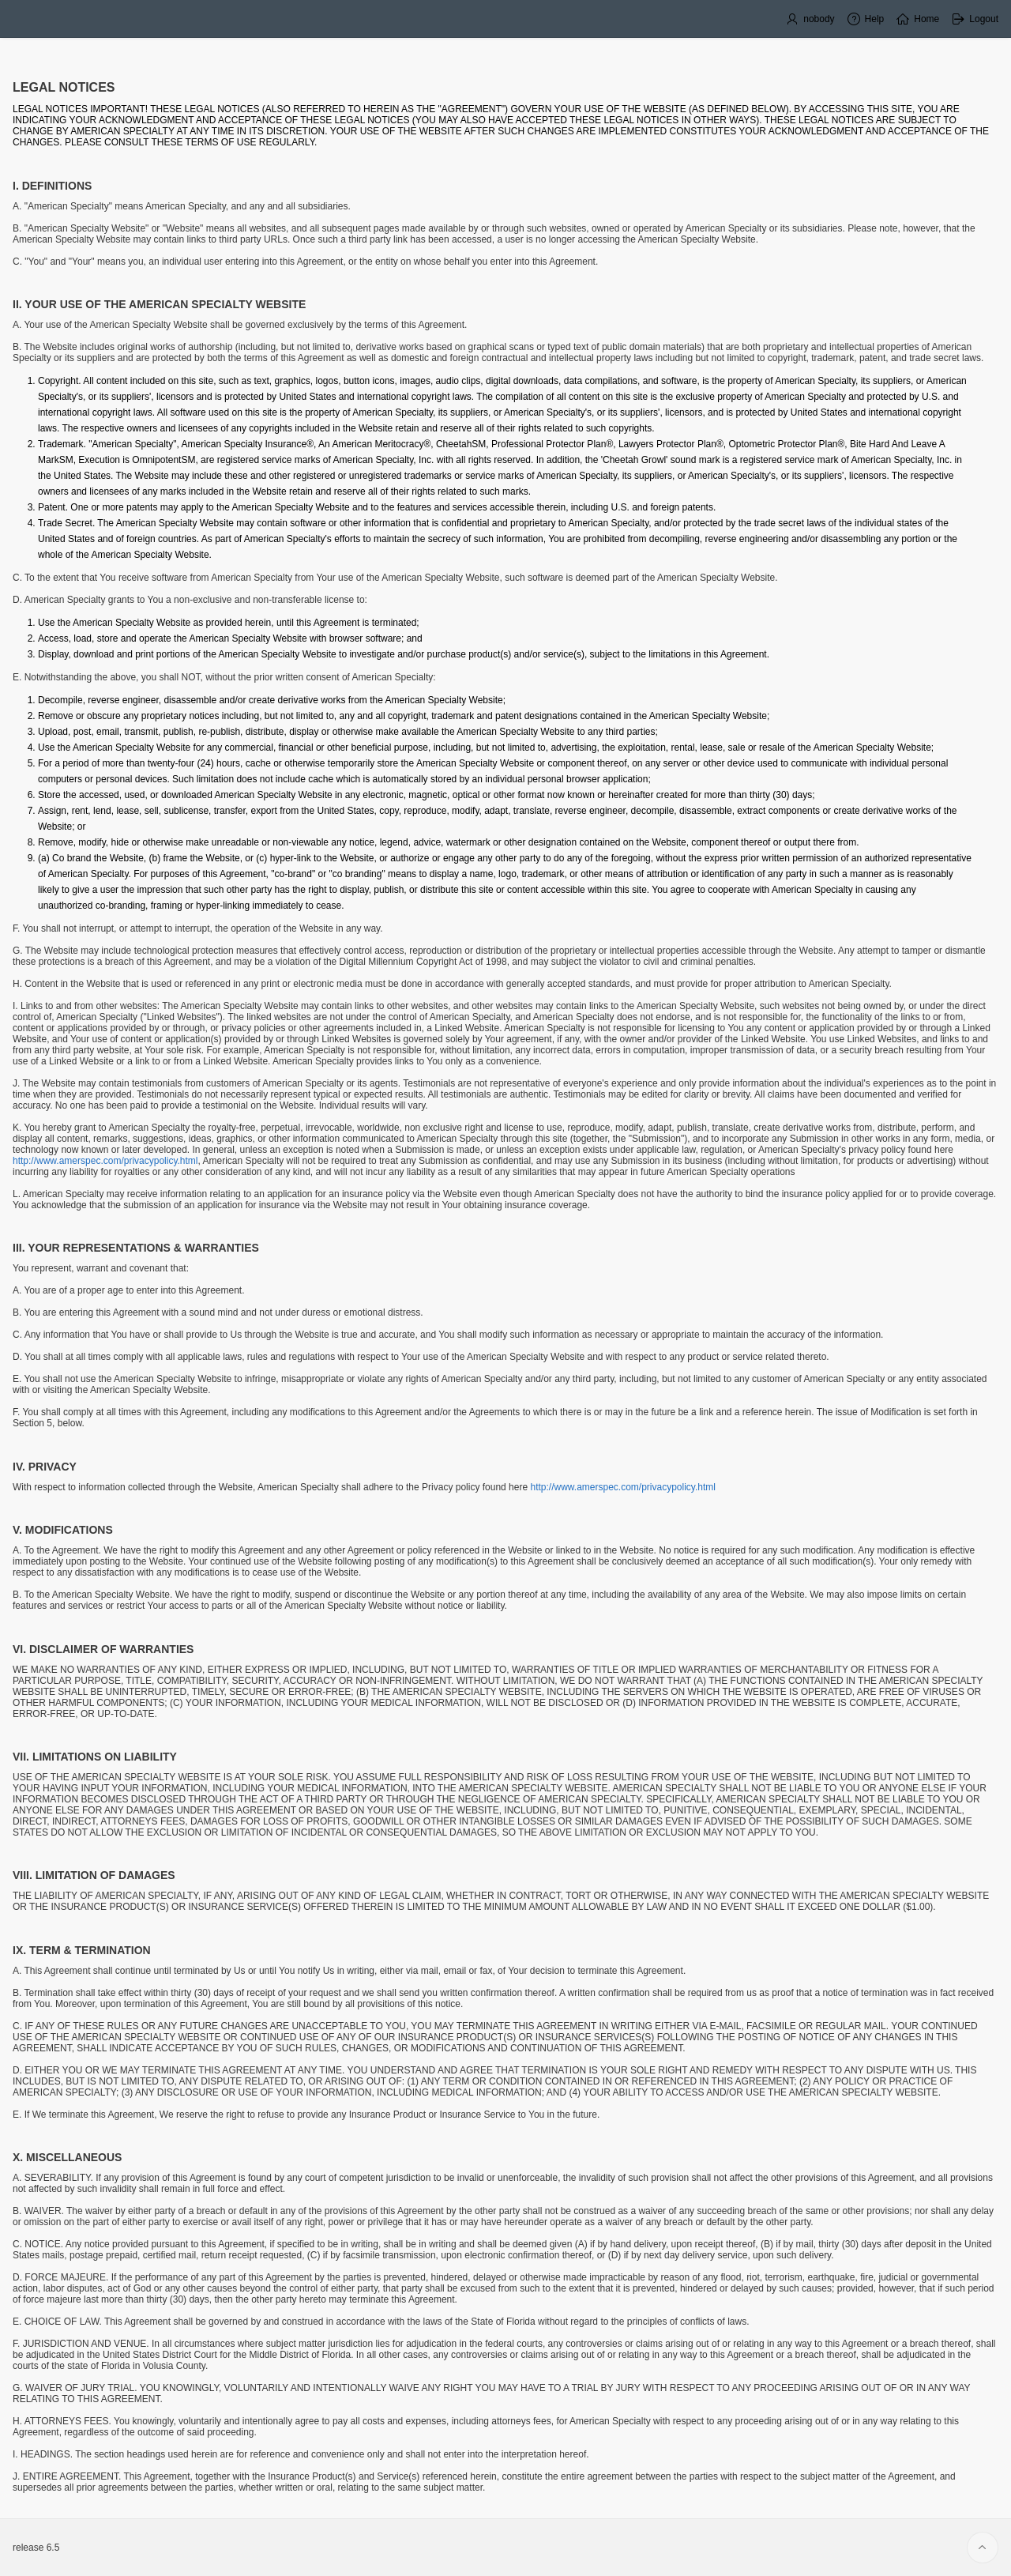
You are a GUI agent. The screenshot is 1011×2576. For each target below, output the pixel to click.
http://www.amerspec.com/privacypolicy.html (105, 1160)
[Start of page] (982, 2547)
